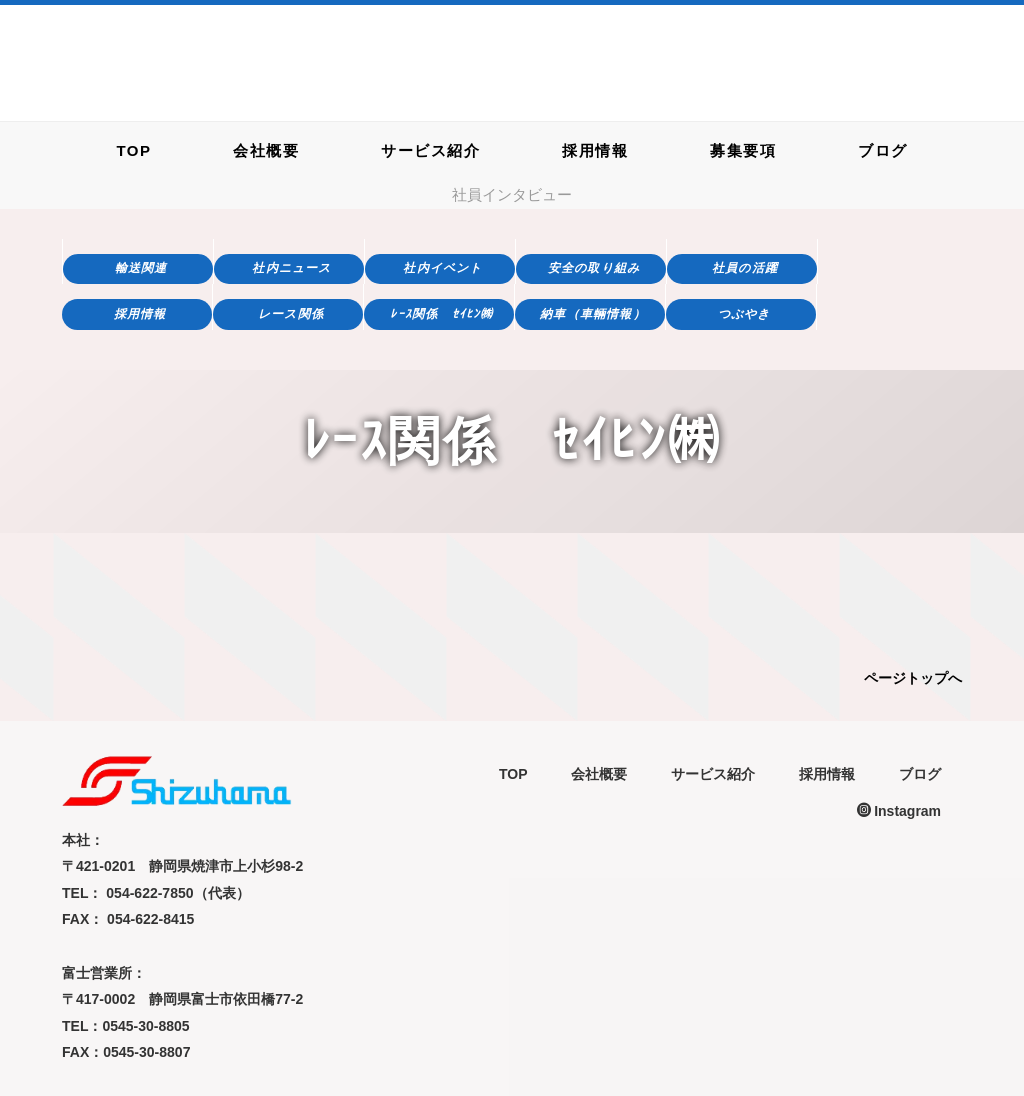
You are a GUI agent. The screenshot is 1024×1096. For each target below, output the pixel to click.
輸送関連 (141, 268)
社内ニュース (291, 268)
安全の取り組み (594, 268)
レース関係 (291, 314)
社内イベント (442, 268)
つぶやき (744, 314)
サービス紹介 (430, 149)
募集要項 (743, 149)
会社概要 (266, 149)
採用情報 (595, 149)
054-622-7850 (691, 54)
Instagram (899, 811)
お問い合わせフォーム (915, 28)
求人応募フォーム (915, 78)
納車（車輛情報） (593, 314)
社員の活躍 (745, 268)
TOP (133, 149)
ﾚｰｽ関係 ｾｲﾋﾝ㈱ (441, 314)
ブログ (883, 149)
